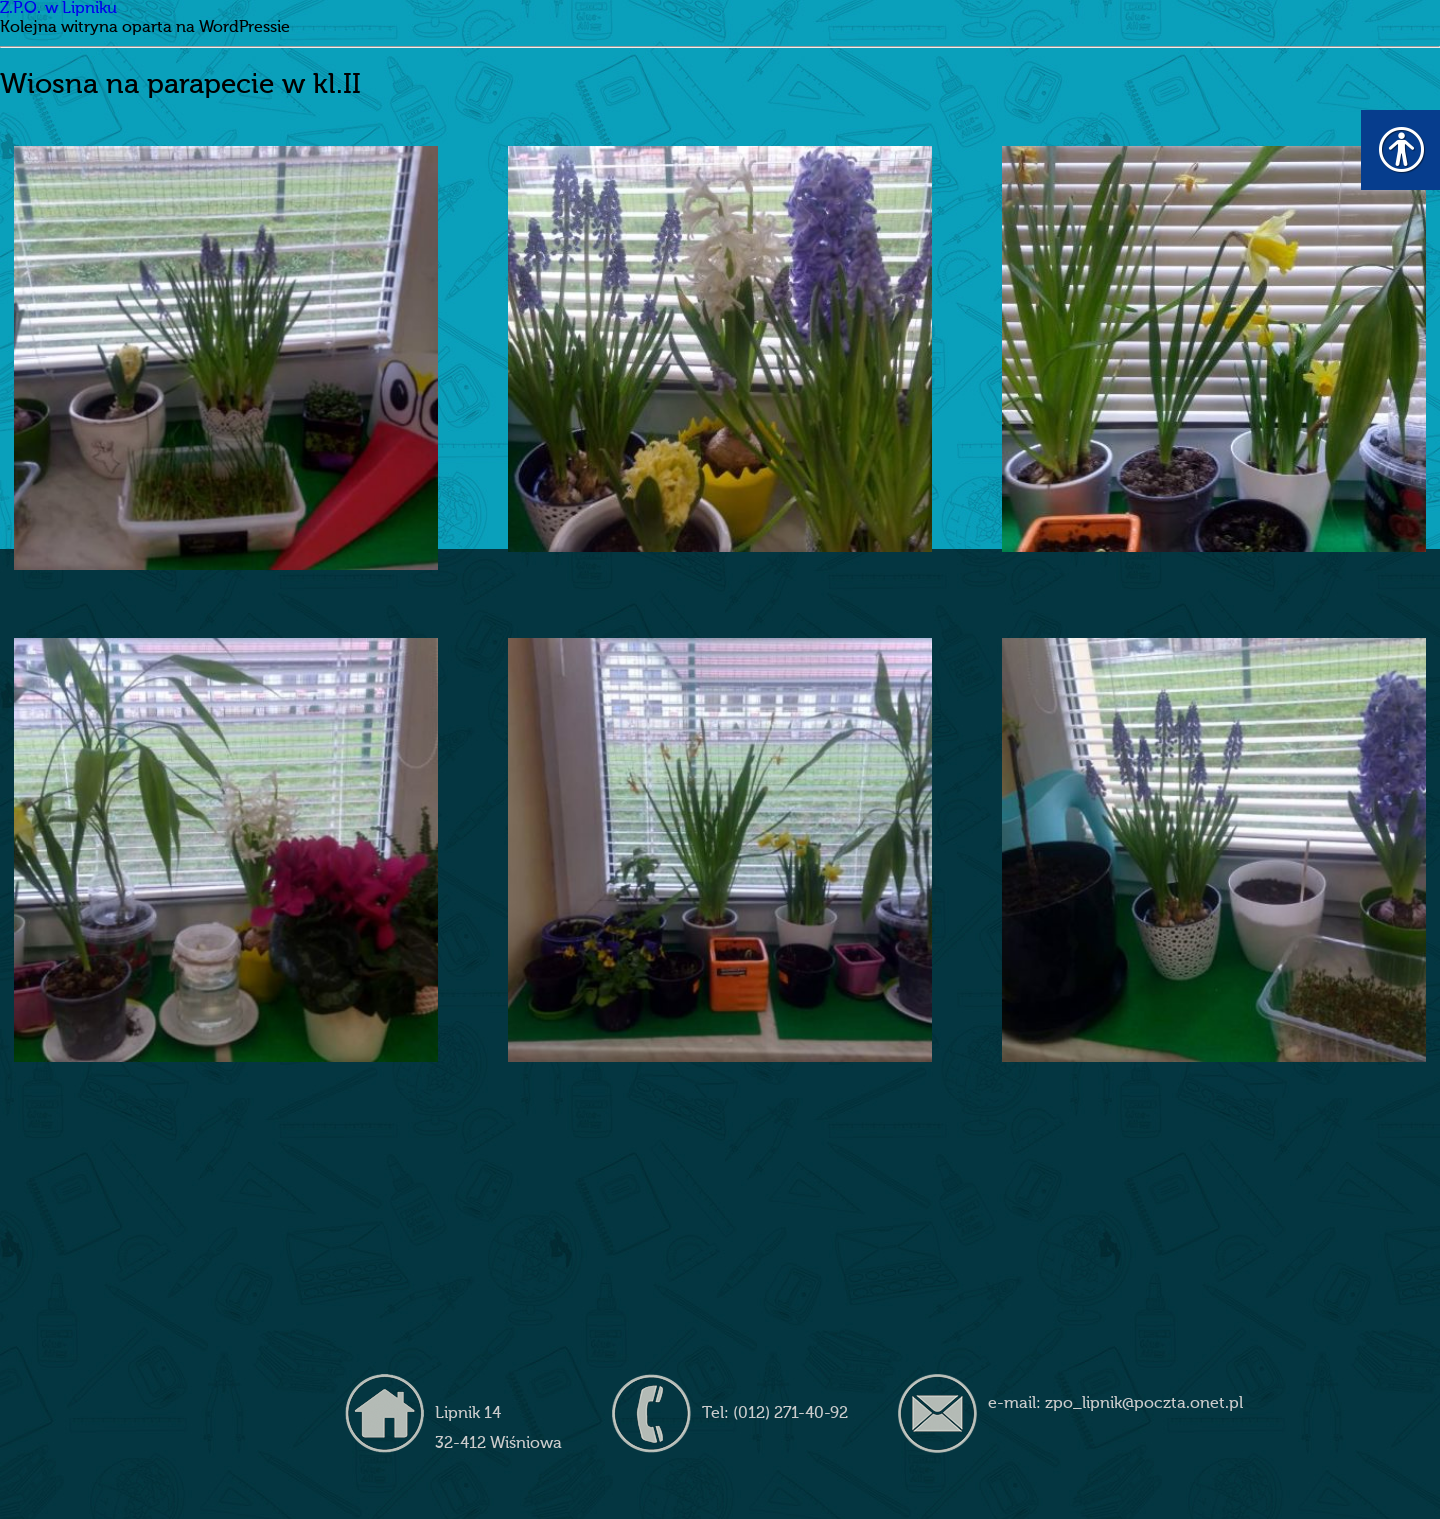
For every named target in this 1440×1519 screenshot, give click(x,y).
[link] (225, 357)
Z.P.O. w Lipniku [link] (58, 9)
